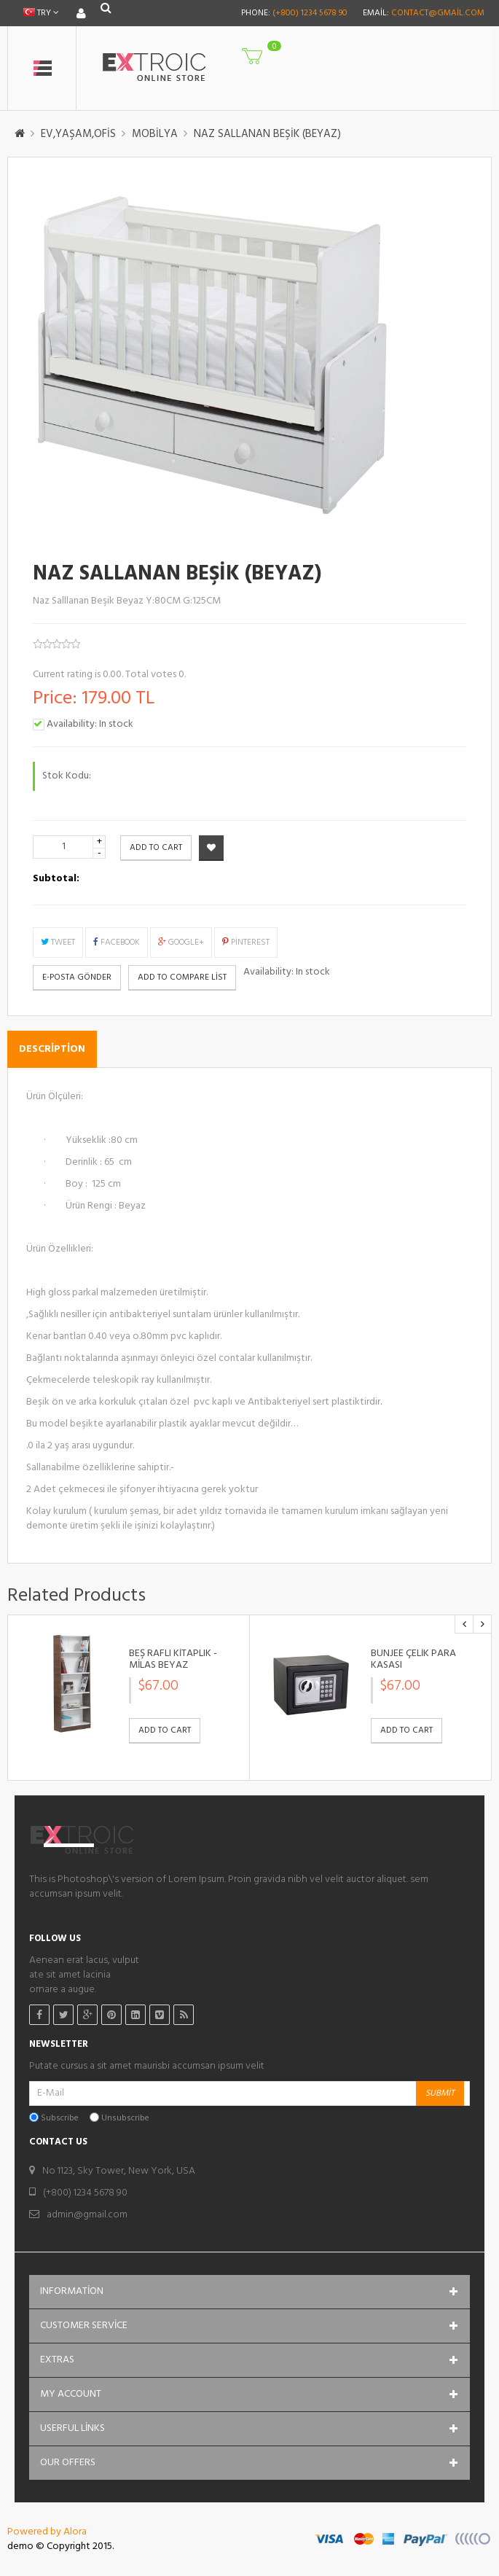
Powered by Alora (47, 2532)
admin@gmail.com (87, 2214)
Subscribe (60, 2118)
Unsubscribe (125, 2118)
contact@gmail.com (437, 13)
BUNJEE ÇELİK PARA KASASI (413, 1659)
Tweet (58, 942)
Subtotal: (56, 879)
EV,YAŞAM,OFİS (78, 134)
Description (52, 1049)
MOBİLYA (155, 134)
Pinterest (246, 942)
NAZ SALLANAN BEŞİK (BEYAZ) (267, 134)
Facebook (116, 942)
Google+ (181, 942)
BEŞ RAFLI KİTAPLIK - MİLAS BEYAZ (173, 1659)
